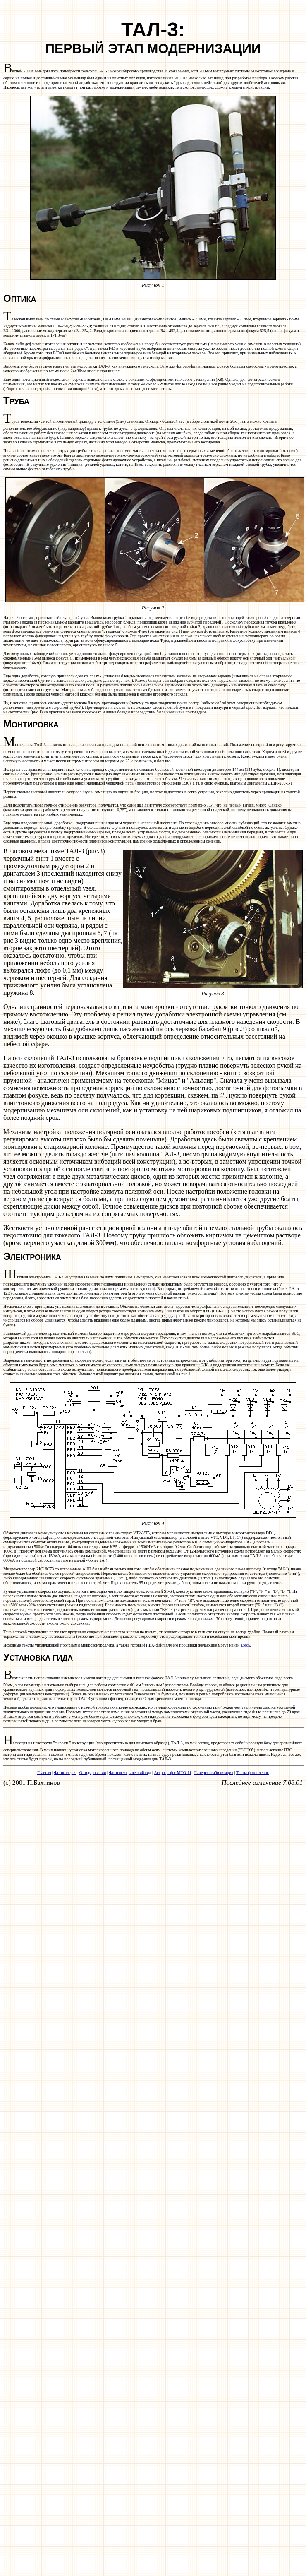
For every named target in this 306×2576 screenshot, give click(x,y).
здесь (245, 1645)
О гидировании (92, 1772)
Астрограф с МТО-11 (172, 1772)
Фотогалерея (65, 1772)
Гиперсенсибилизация (213, 1772)
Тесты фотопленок (252, 1772)
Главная (44, 1772)
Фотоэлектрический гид (130, 1772)
